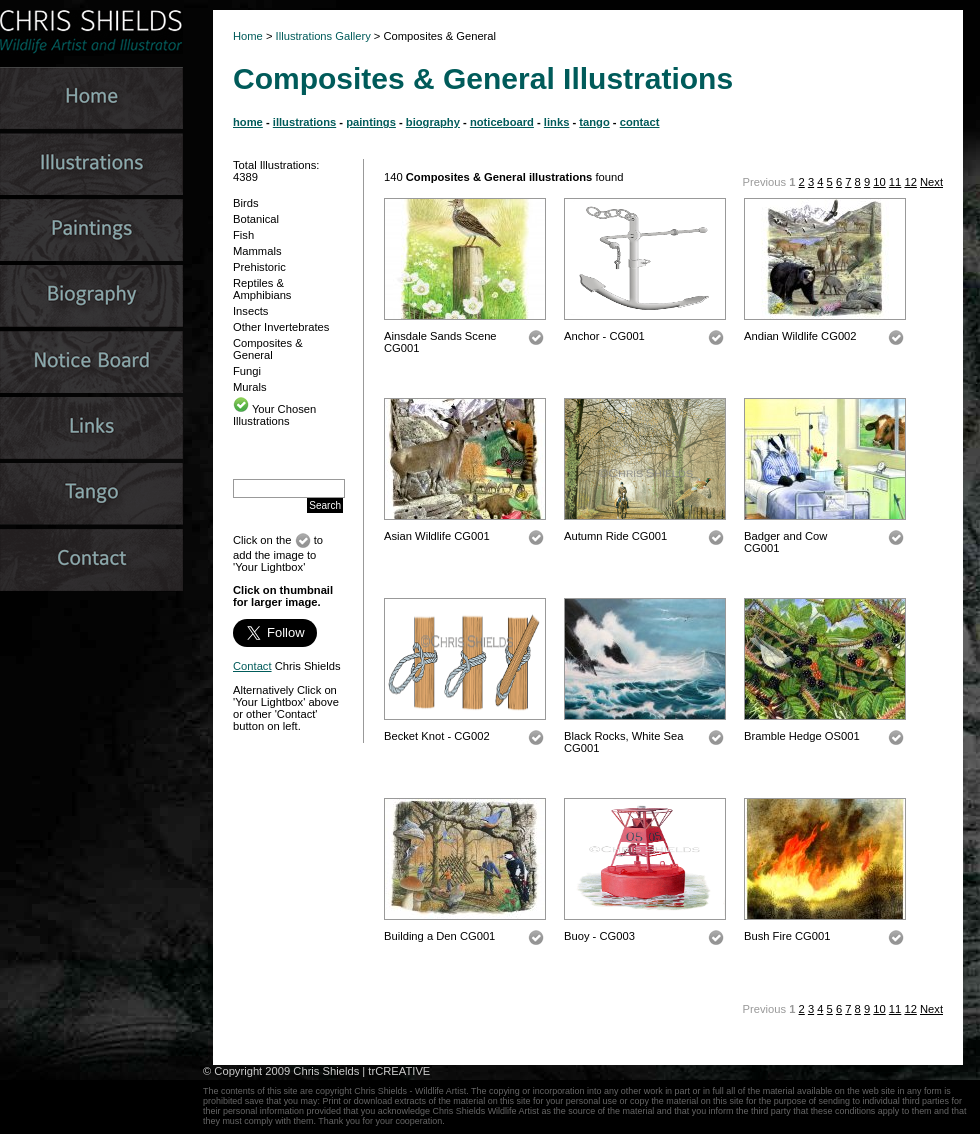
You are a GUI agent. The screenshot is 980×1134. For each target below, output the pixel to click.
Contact (252, 666)
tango (594, 122)
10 (879, 182)
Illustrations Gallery (322, 36)
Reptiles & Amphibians (262, 289)
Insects (250, 311)
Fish (243, 235)
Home (248, 36)
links (557, 122)
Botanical (256, 219)
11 (895, 182)
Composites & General (268, 349)
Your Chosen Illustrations (274, 415)
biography (433, 122)
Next (931, 182)
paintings (371, 122)
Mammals (257, 251)
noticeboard (502, 122)
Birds (246, 203)
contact (640, 122)
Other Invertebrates (281, 327)
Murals (250, 387)
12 (910, 182)
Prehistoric (259, 267)
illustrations (304, 122)
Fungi (247, 371)
